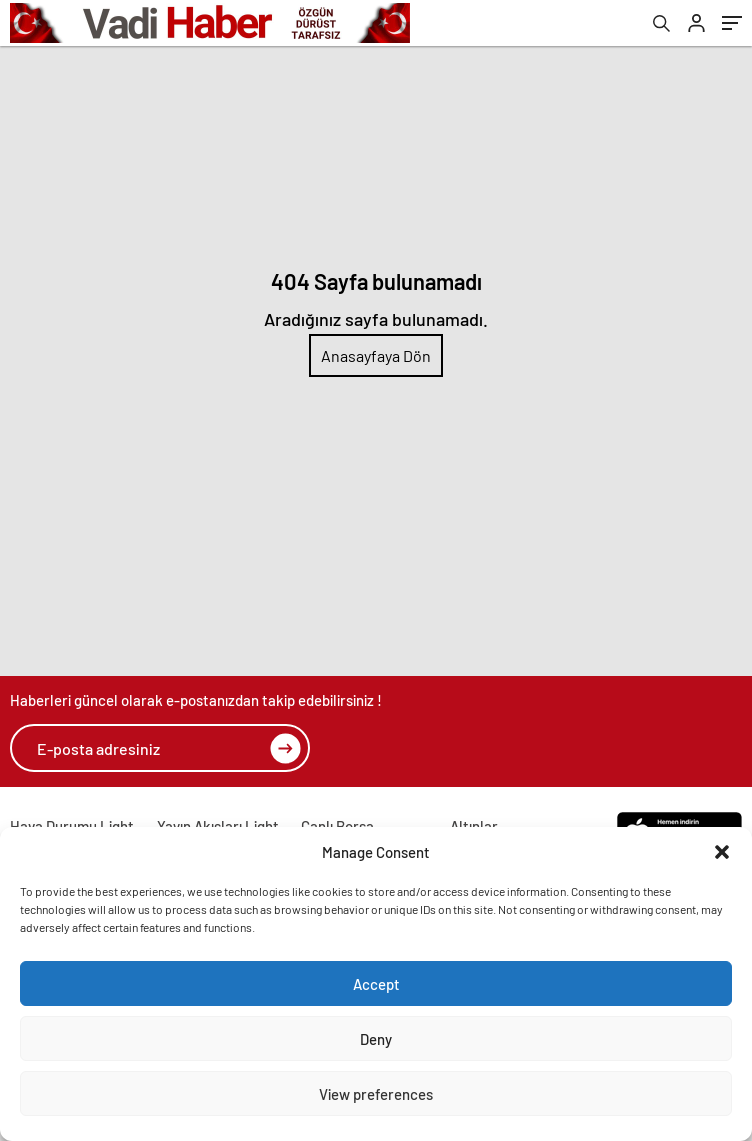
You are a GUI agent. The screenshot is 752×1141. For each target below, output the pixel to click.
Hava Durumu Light (72, 826)
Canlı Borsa (337, 826)
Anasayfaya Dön (376, 355)
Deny (376, 1039)
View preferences (376, 1094)
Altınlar (474, 826)
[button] (722, 852)
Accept (376, 984)
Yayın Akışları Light (218, 826)
